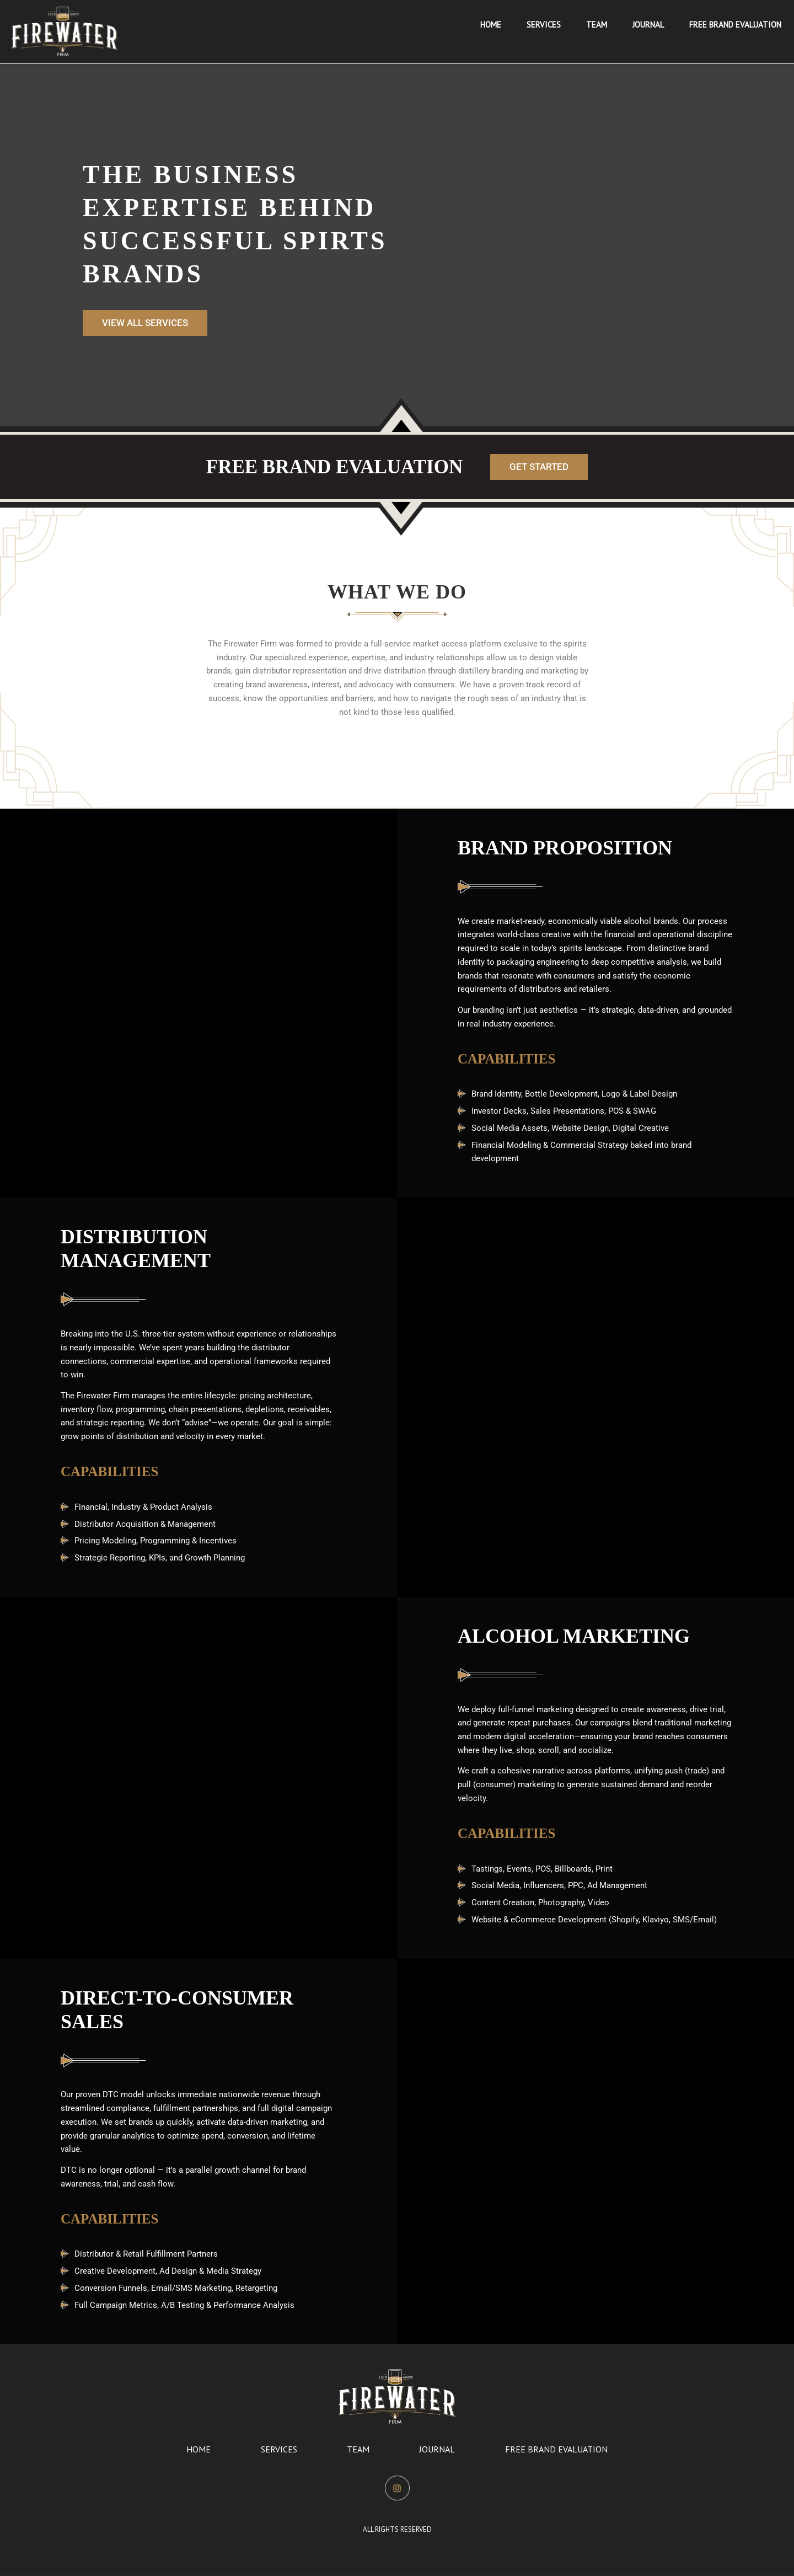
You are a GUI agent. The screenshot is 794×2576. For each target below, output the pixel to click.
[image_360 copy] (65, 31)
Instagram (397, 2485)
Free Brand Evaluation (556, 2449)
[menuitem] (490, 25)
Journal (437, 2449)
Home (198, 2449)
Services (279, 2449)
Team (358, 2449)
